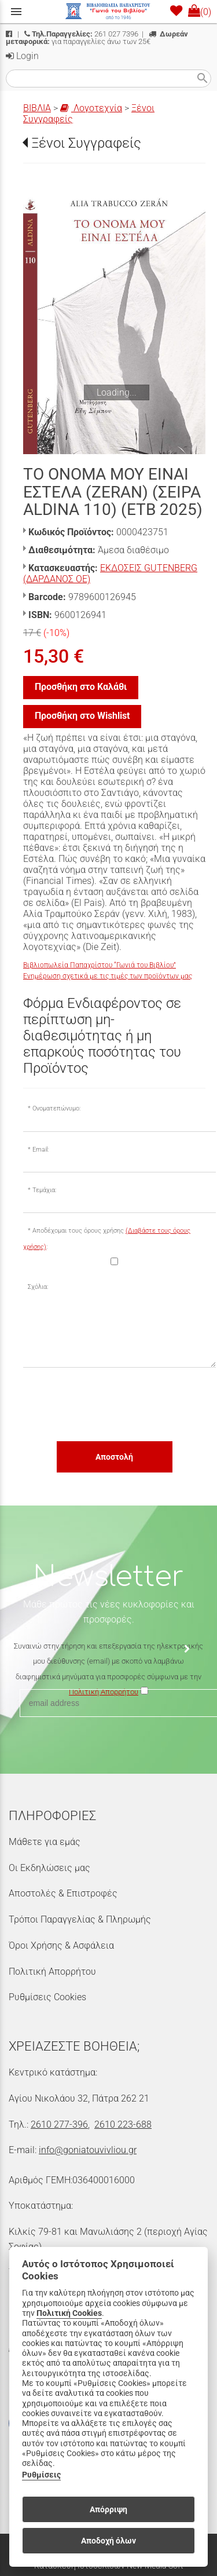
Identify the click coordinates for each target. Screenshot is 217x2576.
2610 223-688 (123, 2124)
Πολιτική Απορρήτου (52, 1971)
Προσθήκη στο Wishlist (82, 715)
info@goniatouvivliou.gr (88, 2149)
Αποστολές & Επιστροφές (63, 1893)
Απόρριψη (108, 2509)
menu (16, 12)
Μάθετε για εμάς (44, 1841)
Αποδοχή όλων (108, 2540)
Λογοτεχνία (91, 108)
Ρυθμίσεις (41, 2475)
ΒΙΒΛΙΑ (37, 108)
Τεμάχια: (44, 1190)
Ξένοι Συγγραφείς (86, 143)
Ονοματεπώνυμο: (56, 1108)
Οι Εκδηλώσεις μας (49, 1867)
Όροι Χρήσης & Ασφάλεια (61, 1945)
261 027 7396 (81, 34)
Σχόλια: (38, 1287)
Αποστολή (114, 1456)
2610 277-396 (59, 2124)
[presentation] (111, 1403)
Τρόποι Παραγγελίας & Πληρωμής (80, 1919)
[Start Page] (108, 11)
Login (22, 55)
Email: (40, 1149)
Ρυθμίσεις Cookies (47, 1997)
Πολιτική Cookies (69, 2313)
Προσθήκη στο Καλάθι (81, 686)
